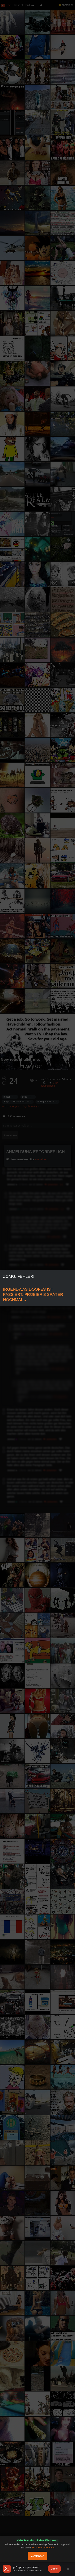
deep (24, 1097)
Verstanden (37, 2556)
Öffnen (54, 2568)
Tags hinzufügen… (32, 1106)
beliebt (18, 5)
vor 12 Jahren (48, 1079)
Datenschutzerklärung (43, 2547)
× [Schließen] (68, 2569)
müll (27, 5)
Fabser (64, 1079)
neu (10, 5)
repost (6, 1097)
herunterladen (48, 1085)
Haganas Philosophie (14, 1101)
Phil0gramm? (44, 1101)
